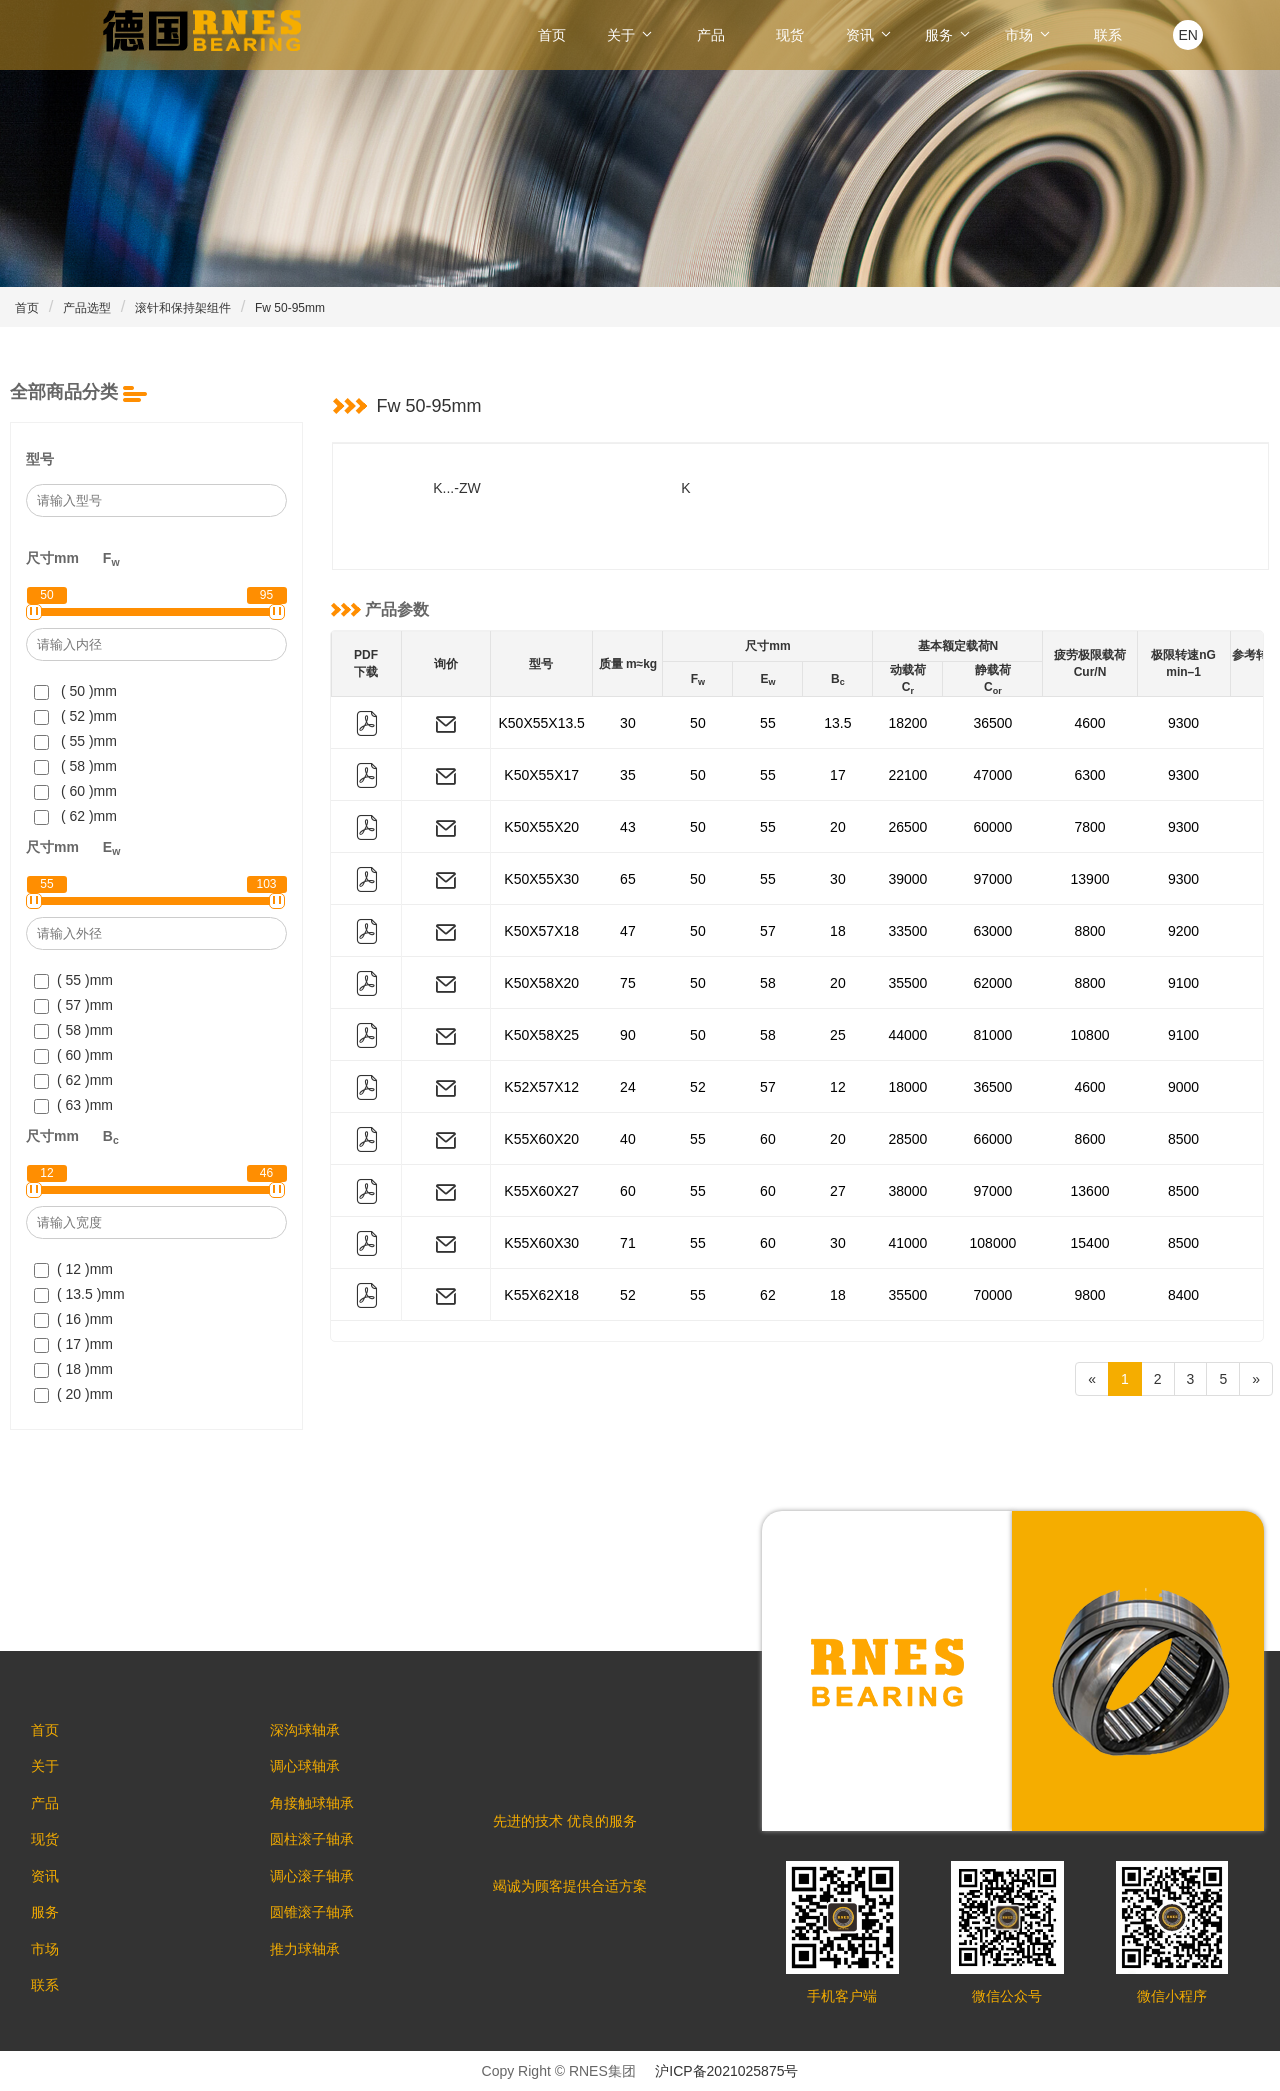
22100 (907, 775)
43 (628, 827)
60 (768, 1139)
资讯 (870, 34)
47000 (992, 775)
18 (838, 931)
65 (628, 879)
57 (768, 931)
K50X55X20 (541, 827)
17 (838, 775)
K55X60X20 (541, 1139)
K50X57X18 (541, 931)
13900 (1090, 879)
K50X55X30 (541, 879)
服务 (949, 34)
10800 (1090, 1035)
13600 (1090, 1191)
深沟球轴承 (314, 1731)
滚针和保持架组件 (183, 308)
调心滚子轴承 (321, 1891)
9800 (1089, 1295)
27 (838, 1191)
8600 (1089, 1139)
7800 (1089, 827)
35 (628, 775)
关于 (631, 34)
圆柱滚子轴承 (321, 1851)
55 (768, 723)
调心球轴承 (314, 1771)
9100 (1183, 983)
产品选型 (87, 308)
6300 (1089, 775)
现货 (790, 35)
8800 (1089, 931)
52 (698, 1087)
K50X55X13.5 (542, 723)
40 (628, 1139)
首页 (552, 35)
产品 (711, 35)
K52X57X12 (541, 1087)
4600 (1089, 723)
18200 (907, 723)
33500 (907, 931)
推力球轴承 (314, 1971)
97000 (992, 879)
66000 (992, 1139)
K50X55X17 (541, 775)
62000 (992, 983)
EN (1187, 35)
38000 (907, 1191)
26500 (907, 827)
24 (628, 1087)
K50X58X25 (541, 1035)
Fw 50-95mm (290, 308)
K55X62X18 (541, 1295)
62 (768, 1295)
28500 (907, 1139)
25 (838, 1035)
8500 (1183, 1139)
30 (628, 723)
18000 (907, 1087)
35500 (907, 983)
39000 (907, 879)
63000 (992, 931)
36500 (992, 723)
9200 (1183, 931)
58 (768, 983)
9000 (1183, 1087)
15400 (1090, 1243)
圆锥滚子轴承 (321, 1931)
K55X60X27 (541, 1191)
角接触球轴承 (321, 1811)
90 (628, 1035)
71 (628, 1243)
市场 (1029, 34)
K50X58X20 (541, 983)
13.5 (837, 723)
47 (628, 931)
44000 (907, 1035)
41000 (907, 1243)
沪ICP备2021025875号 (726, 2071)
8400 (1183, 1295)
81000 (992, 1035)
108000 (993, 1243)
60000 (992, 827)
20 (838, 827)
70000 (992, 1295)
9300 (1183, 723)
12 (838, 1087)
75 (628, 983)
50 (698, 723)
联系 (1108, 35)
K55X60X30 (541, 1243)
